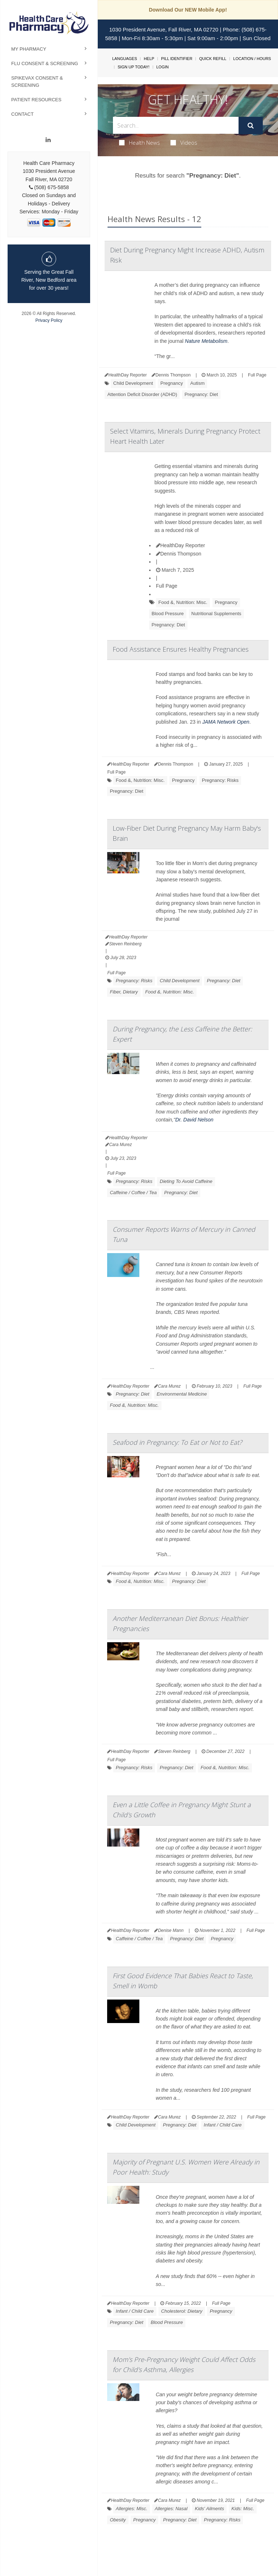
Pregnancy (171, 383)
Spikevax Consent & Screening (37, 81)
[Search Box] (175, 125)
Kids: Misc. (242, 2508)
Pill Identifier (176, 58)
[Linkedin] (48, 140)
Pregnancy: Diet (201, 394)
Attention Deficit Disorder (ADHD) (142, 394)
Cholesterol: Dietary (181, 2311)
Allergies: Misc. (131, 2508)
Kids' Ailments (209, 2508)
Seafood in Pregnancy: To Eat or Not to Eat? (177, 1442)
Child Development (133, 383)
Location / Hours (252, 58)
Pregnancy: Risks (220, 780)
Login (162, 67)
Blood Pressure (168, 613)
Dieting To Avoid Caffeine (186, 1181)
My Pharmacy (28, 49)
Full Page (257, 375)
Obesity (118, 2519)
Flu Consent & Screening (44, 63)
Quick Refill (212, 58)
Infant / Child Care (223, 2125)
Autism (197, 383)
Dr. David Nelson (194, 1120)
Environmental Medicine (182, 1394)
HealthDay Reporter (180, 545)
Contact (22, 114)
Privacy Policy (49, 320)
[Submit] (251, 125)
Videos (183, 142)
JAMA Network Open (225, 722)
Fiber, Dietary (124, 992)
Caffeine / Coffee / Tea (133, 1192)
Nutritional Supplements (216, 613)
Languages (124, 58)
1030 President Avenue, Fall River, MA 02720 (164, 29)
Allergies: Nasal (171, 2508)
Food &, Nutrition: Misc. (183, 602)
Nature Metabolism (206, 341)
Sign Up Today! (133, 67)
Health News (139, 142)
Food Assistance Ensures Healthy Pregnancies (181, 649)
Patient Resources (36, 99)
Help (149, 58)
